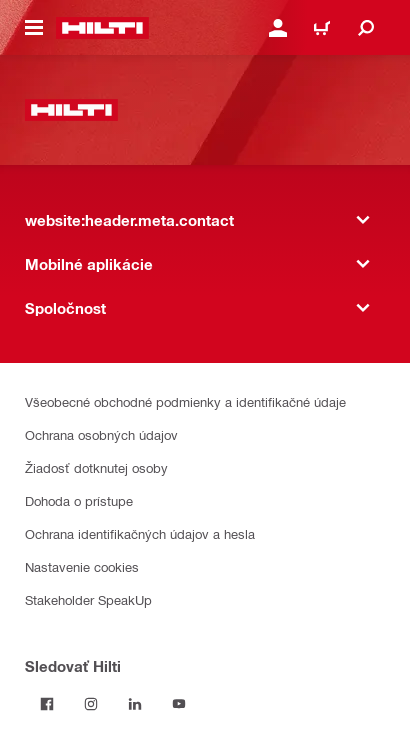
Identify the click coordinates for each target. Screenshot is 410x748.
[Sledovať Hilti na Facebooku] (47, 704)
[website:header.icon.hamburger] (34, 28)
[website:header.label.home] (102, 28)
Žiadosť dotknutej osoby (96, 467)
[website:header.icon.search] (366, 28)
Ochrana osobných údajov (101, 434)
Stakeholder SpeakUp (88, 599)
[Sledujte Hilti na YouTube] (179, 704)
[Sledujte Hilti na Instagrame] (91, 704)
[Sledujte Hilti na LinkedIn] (135, 704)
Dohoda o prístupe (79, 500)
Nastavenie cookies (82, 566)
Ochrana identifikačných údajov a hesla (140, 533)
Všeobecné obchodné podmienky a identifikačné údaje (185, 401)
